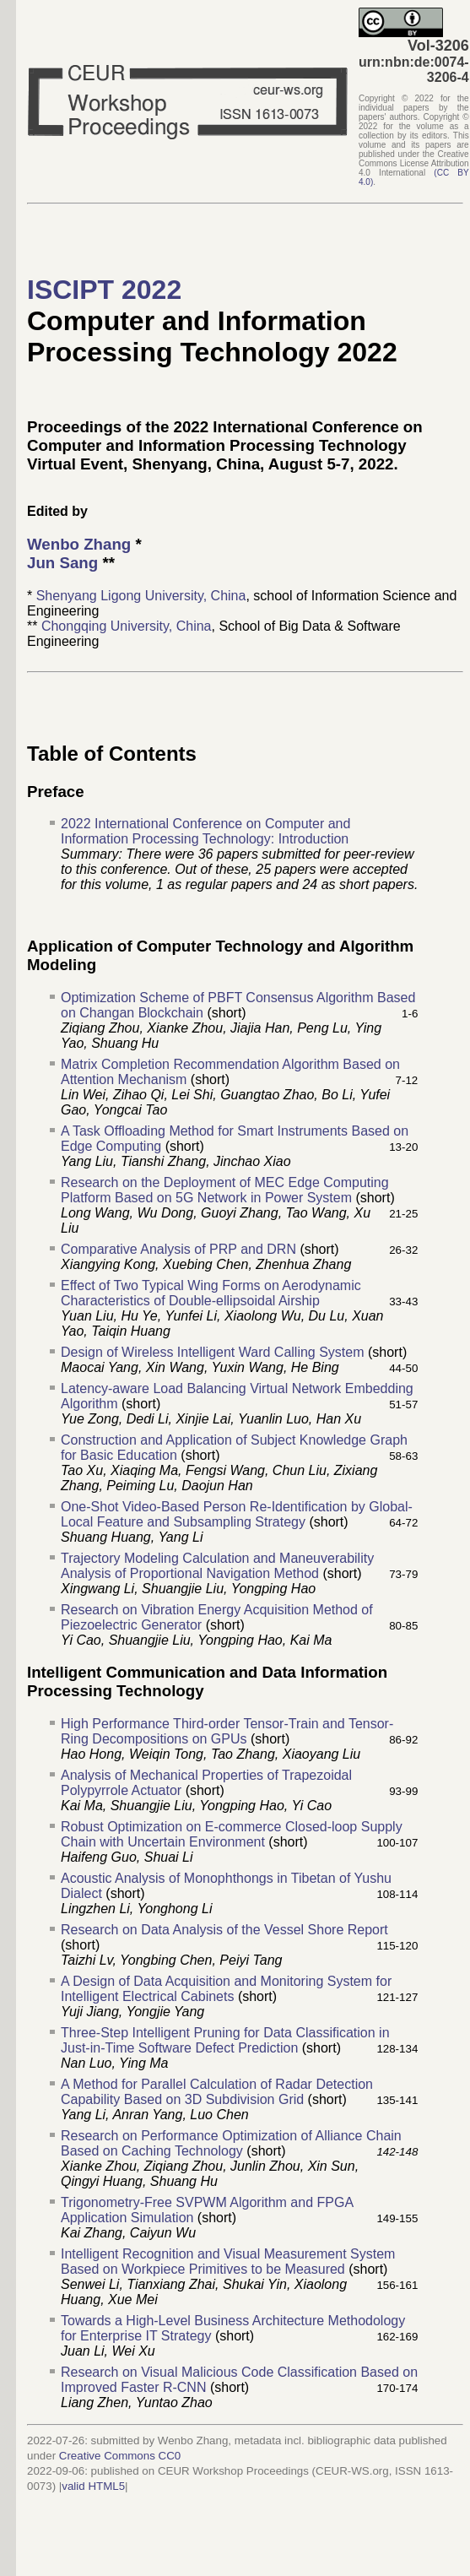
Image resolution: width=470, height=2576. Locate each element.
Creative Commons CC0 (120, 2455)
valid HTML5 (93, 2486)
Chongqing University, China (126, 626)
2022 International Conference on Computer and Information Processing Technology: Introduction (205, 831)
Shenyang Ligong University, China (141, 595)
